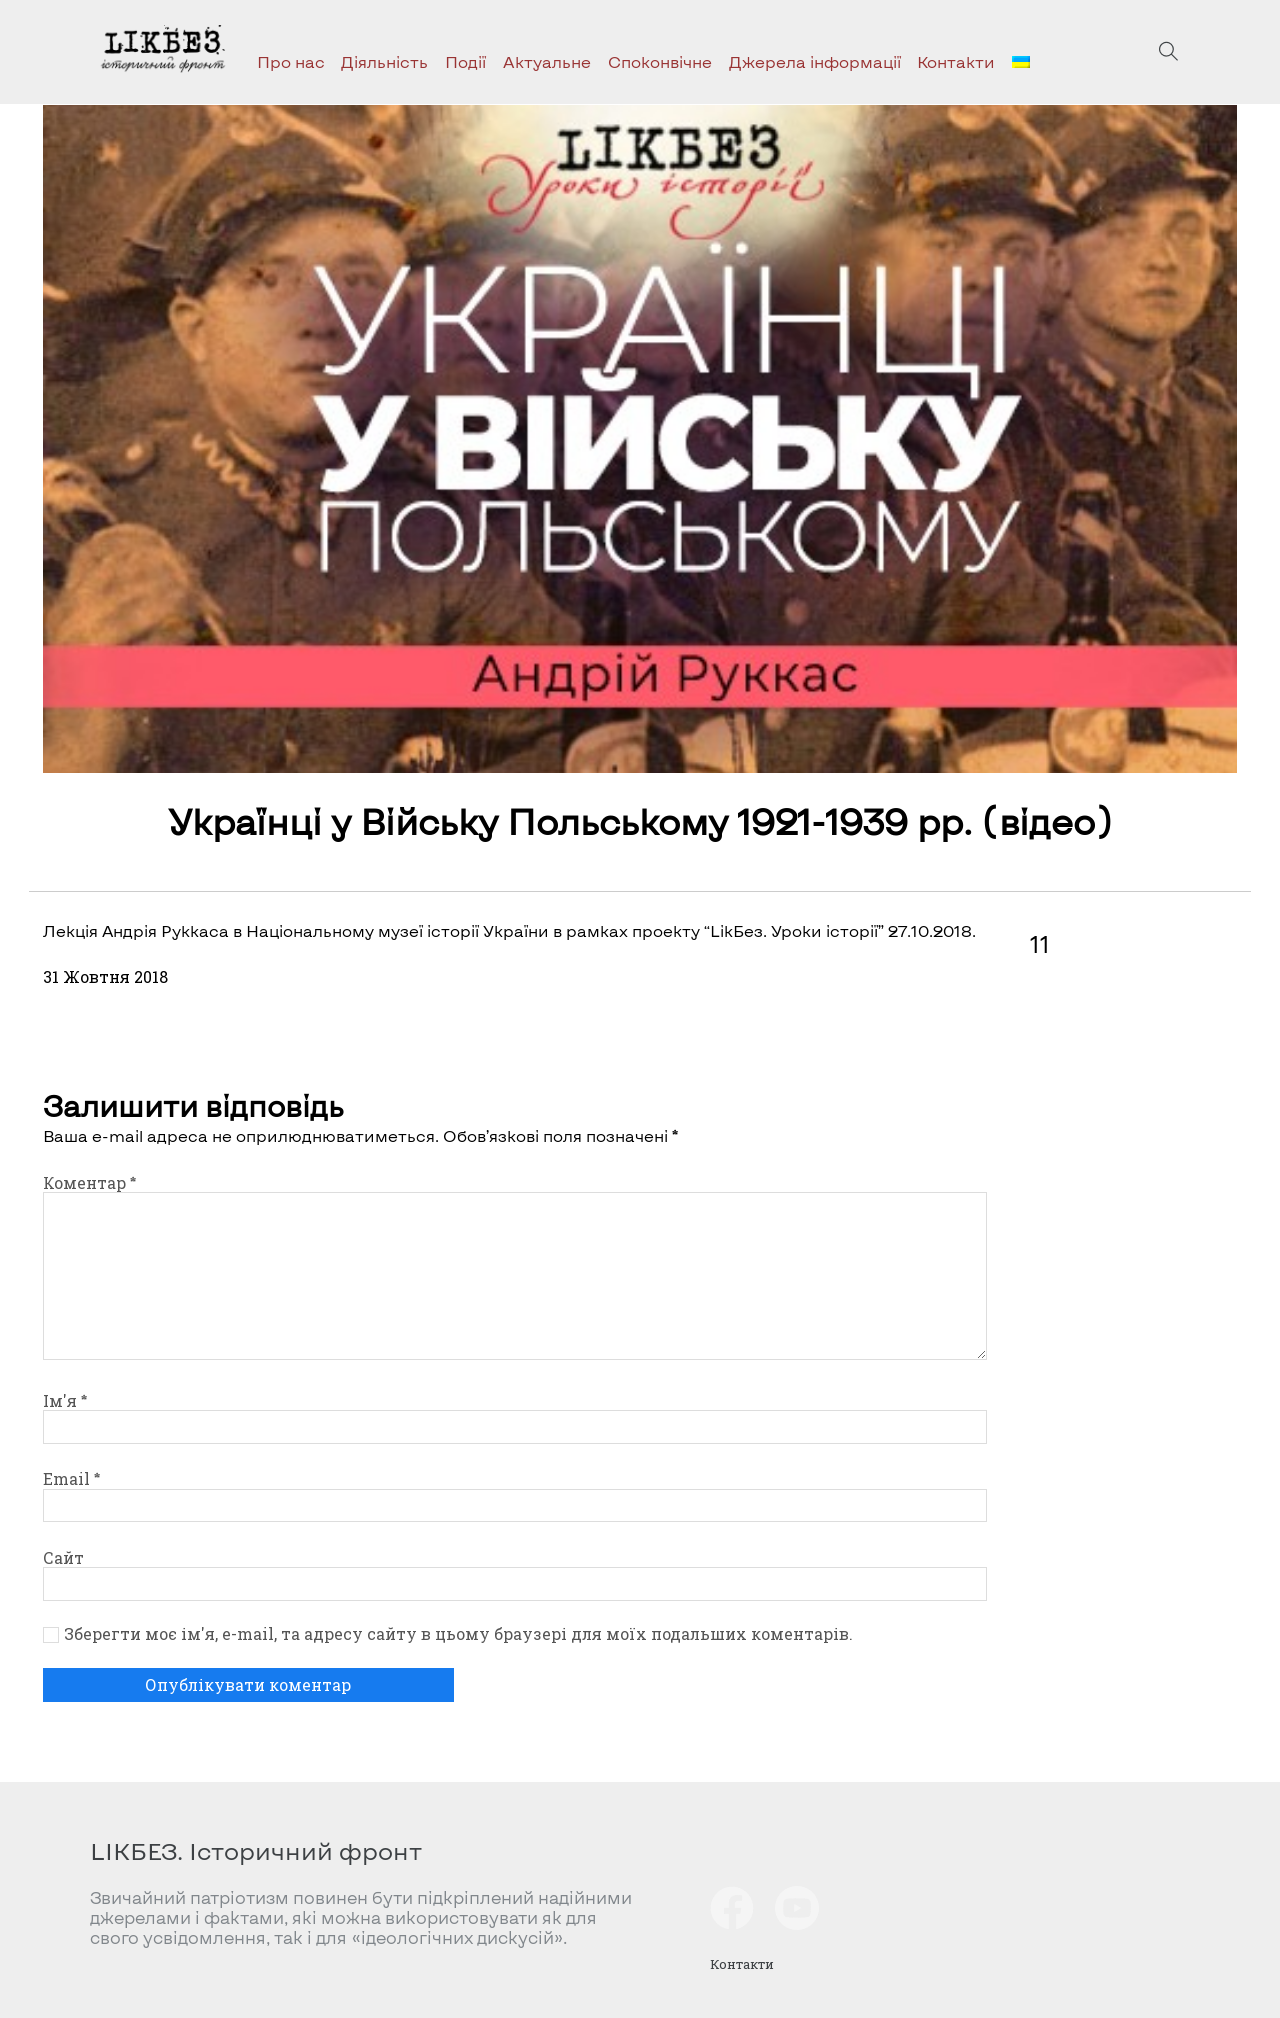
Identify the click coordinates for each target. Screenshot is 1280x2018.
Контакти (956, 61)
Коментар (89, 1182)
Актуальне (547, 61)
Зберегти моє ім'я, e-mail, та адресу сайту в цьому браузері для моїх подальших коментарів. (458, 1634)
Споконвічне (660, 61)
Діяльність (384, 61)
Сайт (63, 1557)
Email (71, 1478)
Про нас (291, 61)
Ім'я (65, 1400)
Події (465, 61)
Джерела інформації (815, 61)
